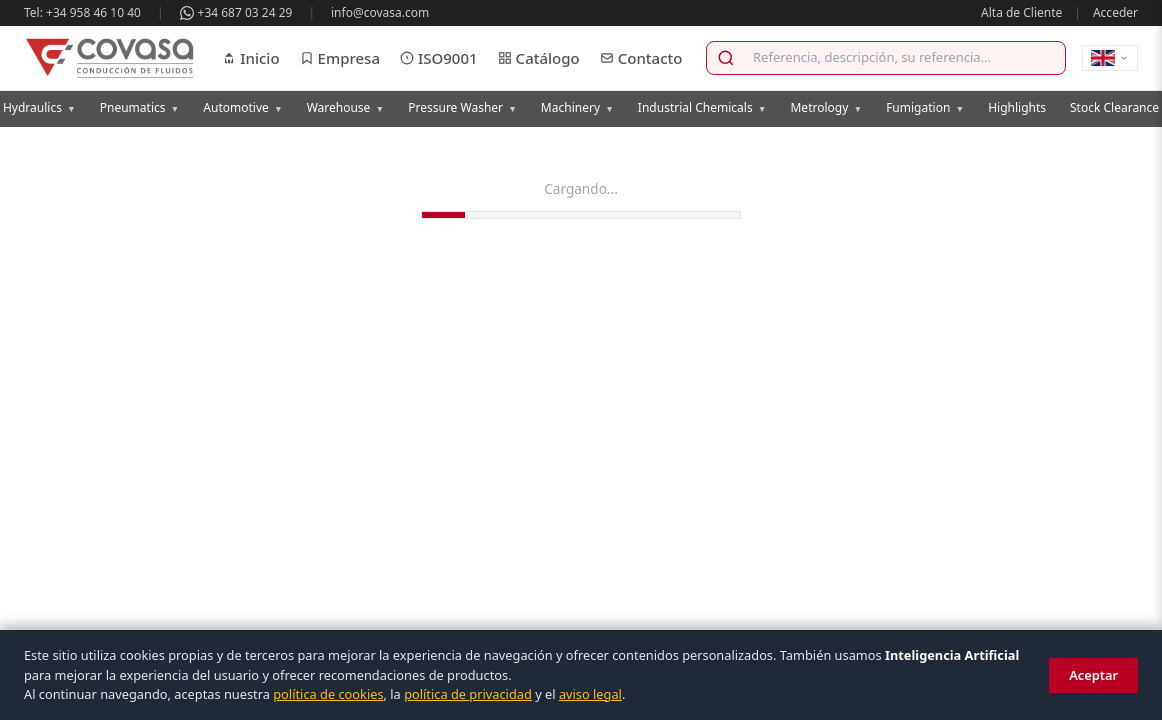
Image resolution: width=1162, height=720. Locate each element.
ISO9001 (439, 58)
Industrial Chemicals (702, 107)
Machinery (577, 107)
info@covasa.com (380, 12)
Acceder (1115, 12)
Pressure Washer (462, 107)
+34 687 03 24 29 (236, 12)
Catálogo (539, 58)
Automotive (242, 107)
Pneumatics (140, 107)
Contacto (641, 58)
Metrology (826, 107)
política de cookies (328, 694)
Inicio (250, 58)
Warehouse (346, 107)
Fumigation (925, 107)
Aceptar (1093, 675)
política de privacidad (468, 694)
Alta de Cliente (1021, 12)
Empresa (340, 58)
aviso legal (590, 694)
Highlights (1017, 107)
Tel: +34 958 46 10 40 (82, 12)
